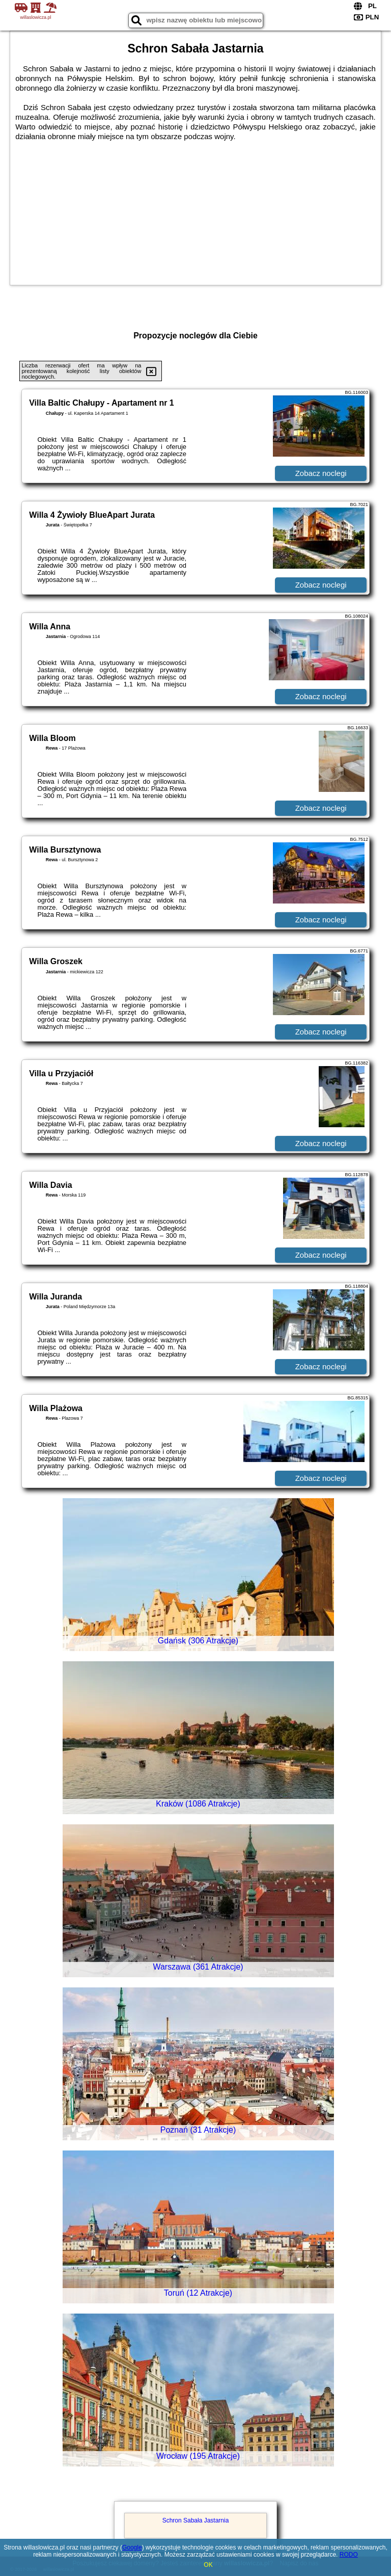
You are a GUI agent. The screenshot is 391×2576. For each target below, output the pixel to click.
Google (132, 2547)
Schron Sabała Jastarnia (195, 2520)
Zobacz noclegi (321, 473)
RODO (349, 2554)
